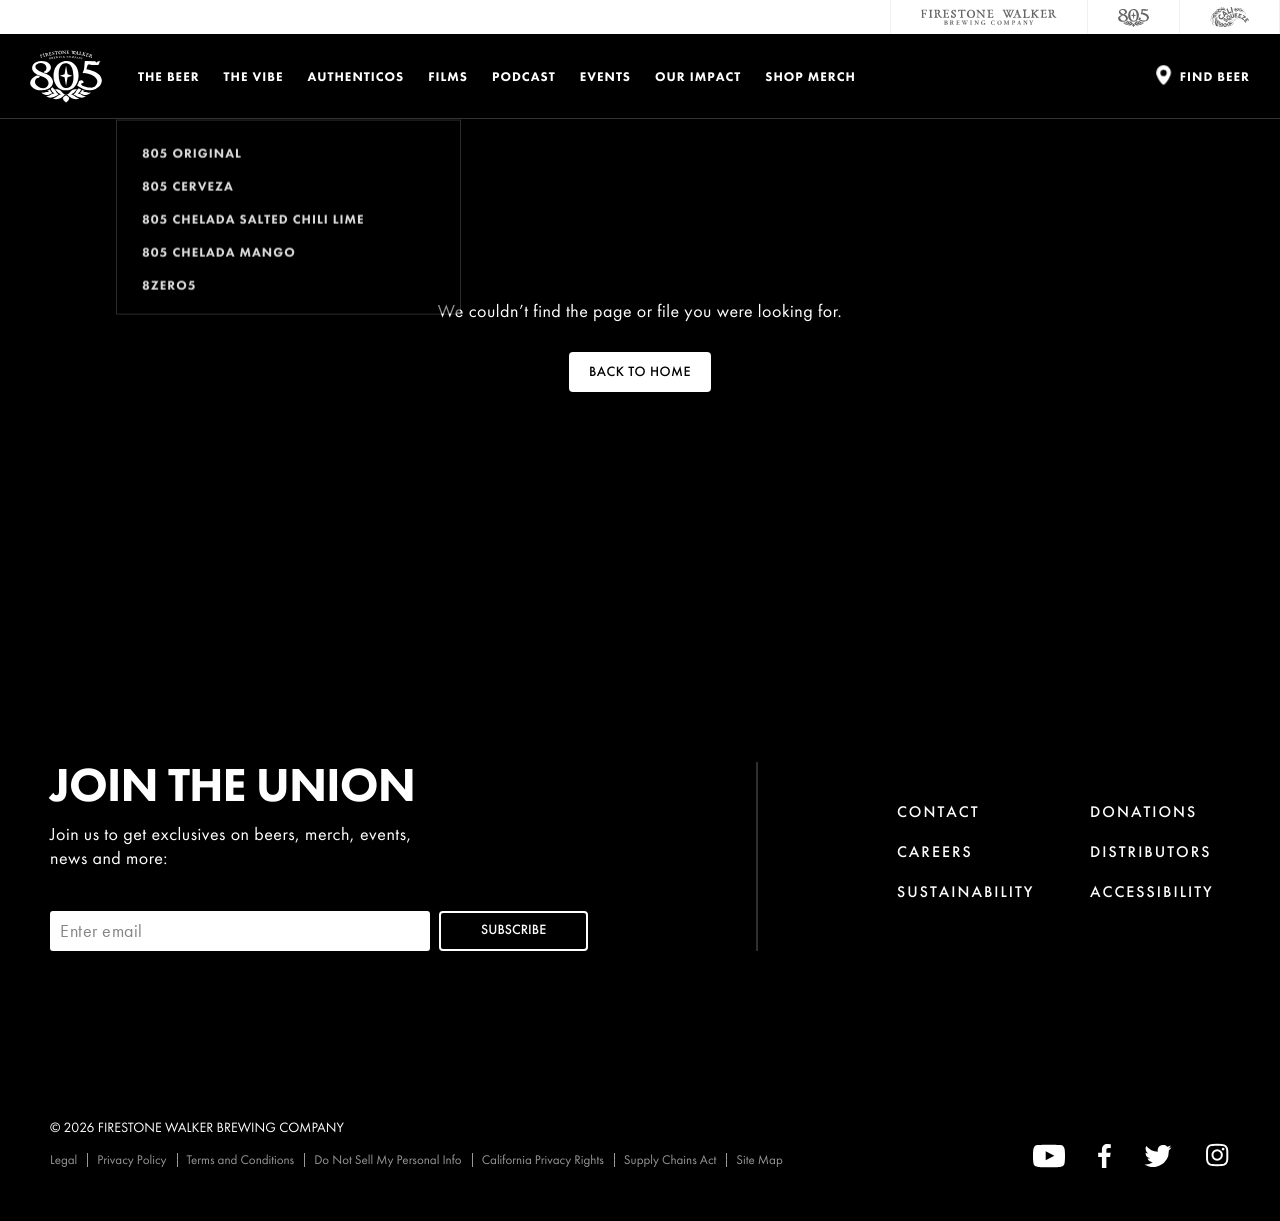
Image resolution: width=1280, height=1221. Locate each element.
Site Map (759, 1159)
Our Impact (698, 76)
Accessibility (1152, 891)
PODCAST (524, 76)
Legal (63, 1159)
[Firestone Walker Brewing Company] (989, 17)
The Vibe (254, 76)
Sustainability (966, 891)
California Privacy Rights (543, 1159)
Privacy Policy (131, 1159)
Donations (1143, 811)
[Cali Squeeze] (1230, 17)
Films (448, 76)
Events (605, 76)
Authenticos (356, 76)
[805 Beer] (1134, 17)
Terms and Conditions (241, 1159)
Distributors (1151, 851)
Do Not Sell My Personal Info (388, 1159)
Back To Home (640, 372)
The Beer (169, 76)
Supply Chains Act (670, 1159)
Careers (935, 851)
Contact (938, 811)
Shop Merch (810, 76)
